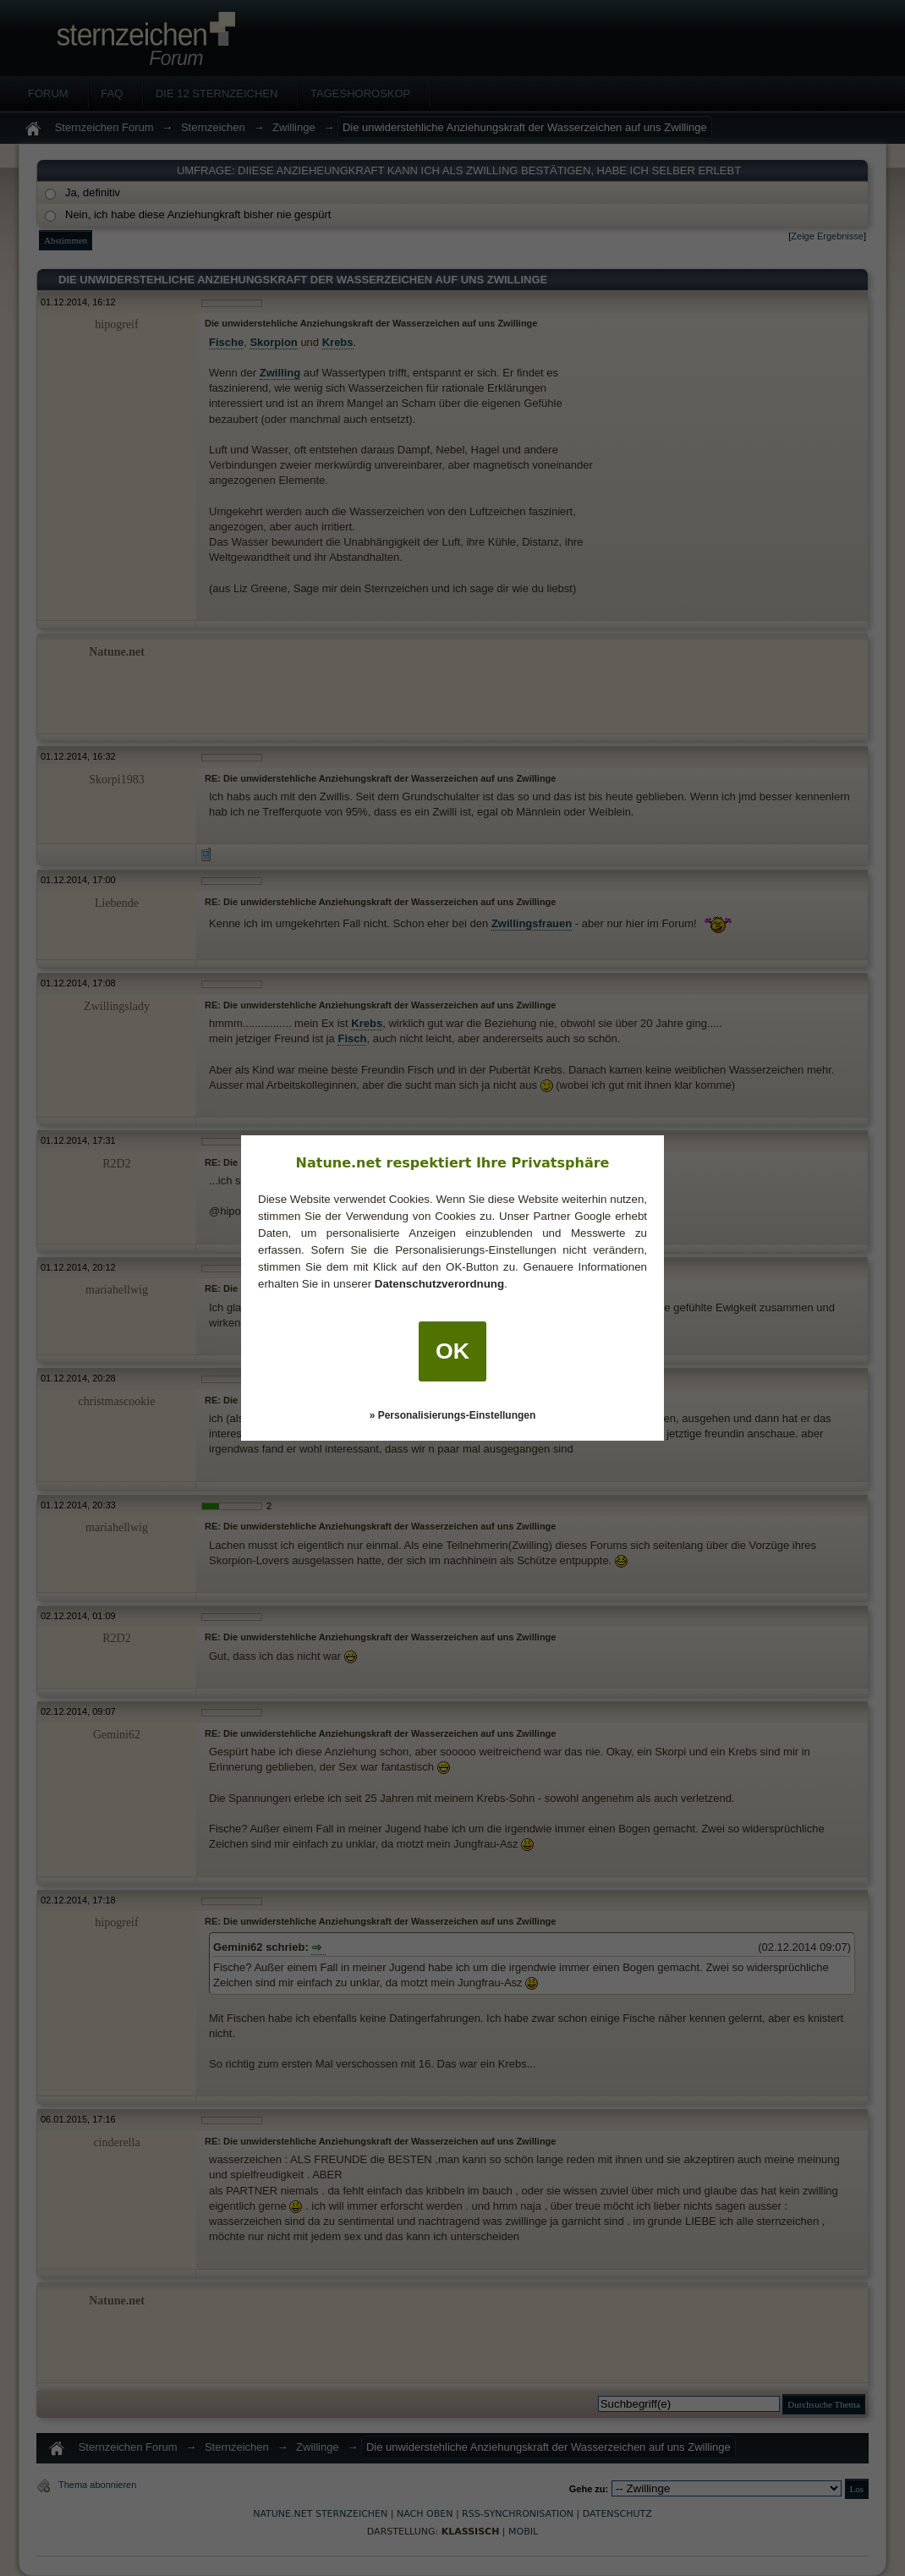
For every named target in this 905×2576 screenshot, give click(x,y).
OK (452, 1351)
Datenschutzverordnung (439, 1283)
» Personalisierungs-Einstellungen (453, 1415)
